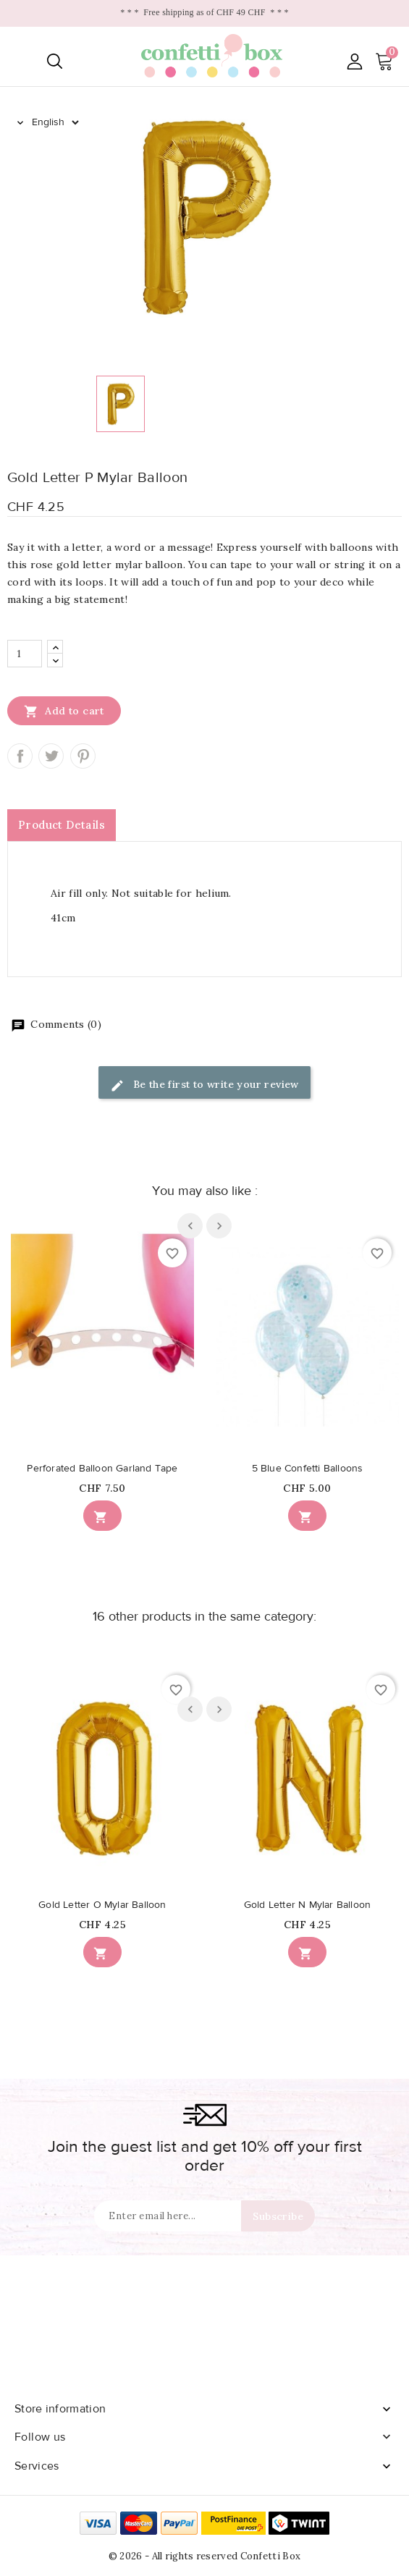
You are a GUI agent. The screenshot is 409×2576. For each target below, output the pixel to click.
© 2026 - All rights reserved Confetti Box (204, 2556)
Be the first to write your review (204, 1085)
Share (20, 756)
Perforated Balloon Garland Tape (102, 1468)
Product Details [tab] (61, 825)
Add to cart (64, 711)
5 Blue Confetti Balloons (307, 1468)
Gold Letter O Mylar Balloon (102, 1905)
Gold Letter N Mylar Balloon (307, 1905)
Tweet (51, 756)
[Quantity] (24, 653)
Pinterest (83, 756)
